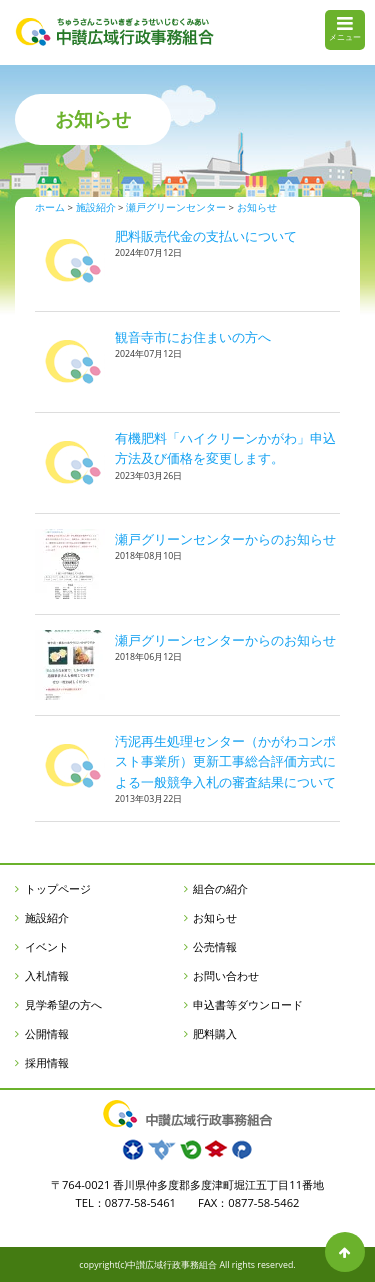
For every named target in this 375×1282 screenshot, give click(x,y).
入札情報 (47, 975)
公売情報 (215, 946)
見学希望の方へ (63, 1004)
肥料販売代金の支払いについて (206, 236)
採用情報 (47, 1062)
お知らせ (215, 917)
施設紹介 (47, 917)
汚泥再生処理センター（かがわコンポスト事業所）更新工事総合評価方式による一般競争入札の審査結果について (225, 761)
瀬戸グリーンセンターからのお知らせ (225, 539)
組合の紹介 (220, 888)
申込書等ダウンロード (248, 1004)
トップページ (58, 888)
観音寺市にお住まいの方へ (193, 337)
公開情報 (47, 1033)
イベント (47, 946)
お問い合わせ (226, 975)
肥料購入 (215, 1033)
